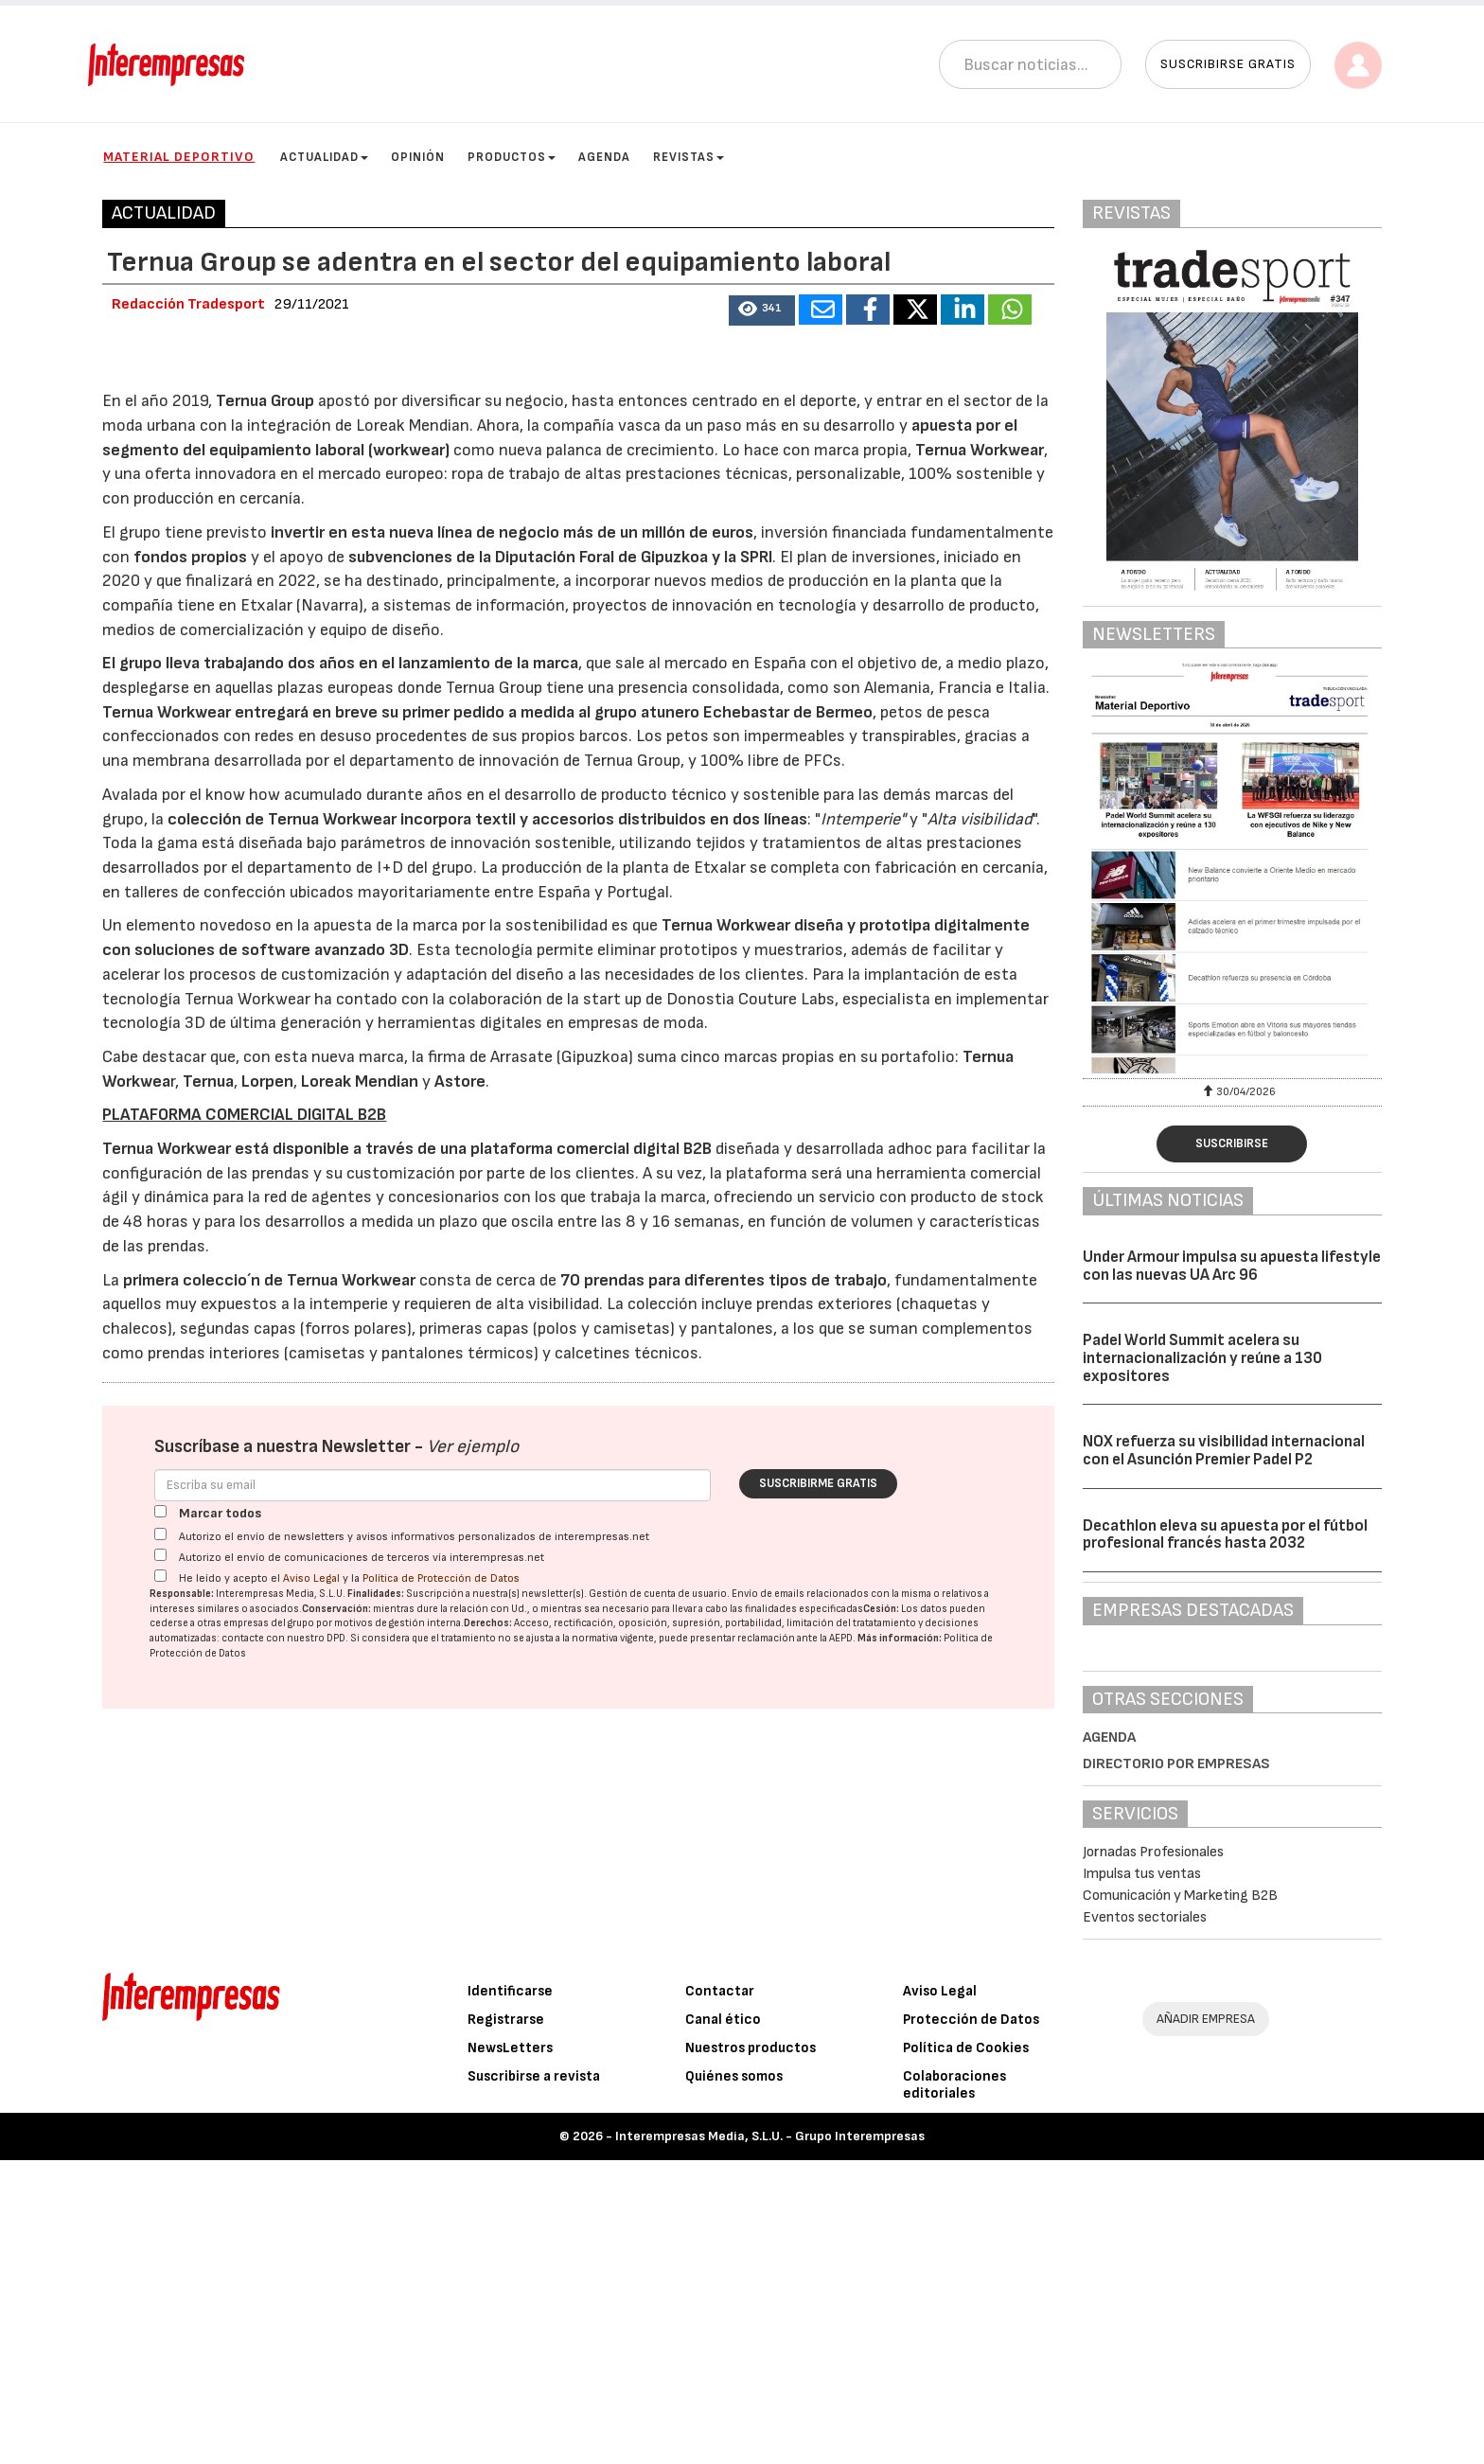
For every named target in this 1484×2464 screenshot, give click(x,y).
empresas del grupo (268, 2154)
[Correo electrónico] (432, 2015)
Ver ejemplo (473, 1977)
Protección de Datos (971, 2323)
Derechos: (488, 2154)
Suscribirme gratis (818, 2013)
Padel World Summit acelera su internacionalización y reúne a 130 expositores (1202, 1358)
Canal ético (723, 2323)
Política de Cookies (966, 2352)
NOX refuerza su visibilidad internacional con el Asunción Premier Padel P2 (1224, 1450)
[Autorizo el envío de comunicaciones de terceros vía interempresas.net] (160, 2085)
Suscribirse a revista (534, 2380)
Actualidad (324, 157)
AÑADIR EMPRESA (1206, 2322)
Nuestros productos (750, 2352)
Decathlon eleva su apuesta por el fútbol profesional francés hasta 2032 (1225, 1534)
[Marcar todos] (160, 2041)
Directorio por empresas (1176, 1764)
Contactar (719, 2295)
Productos (512, 157)
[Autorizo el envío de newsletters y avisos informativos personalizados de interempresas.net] (160, 2064)
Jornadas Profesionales (1153, 1852)
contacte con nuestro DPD (283, 2168)
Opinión (418, 157)
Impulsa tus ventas (1142, 1874)
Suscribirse (1231, 1143)
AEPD (841, 2168)
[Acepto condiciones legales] (160, 2106)
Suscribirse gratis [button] (1228, 64)
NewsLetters (510, 2352)
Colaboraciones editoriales (954, 2388)
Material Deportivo (179, 157)
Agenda (604, 157)
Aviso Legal (311, 2108)
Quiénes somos (734, 2380)
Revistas (688, 157)
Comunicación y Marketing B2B (1180, 1896)
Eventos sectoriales (1145, 1917)
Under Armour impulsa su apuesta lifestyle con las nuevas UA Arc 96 (1232, 1266)
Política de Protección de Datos (441, 2108)
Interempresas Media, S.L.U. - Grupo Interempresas (770, 2440)
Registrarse (506, 2323)
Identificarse (510, 2295)
